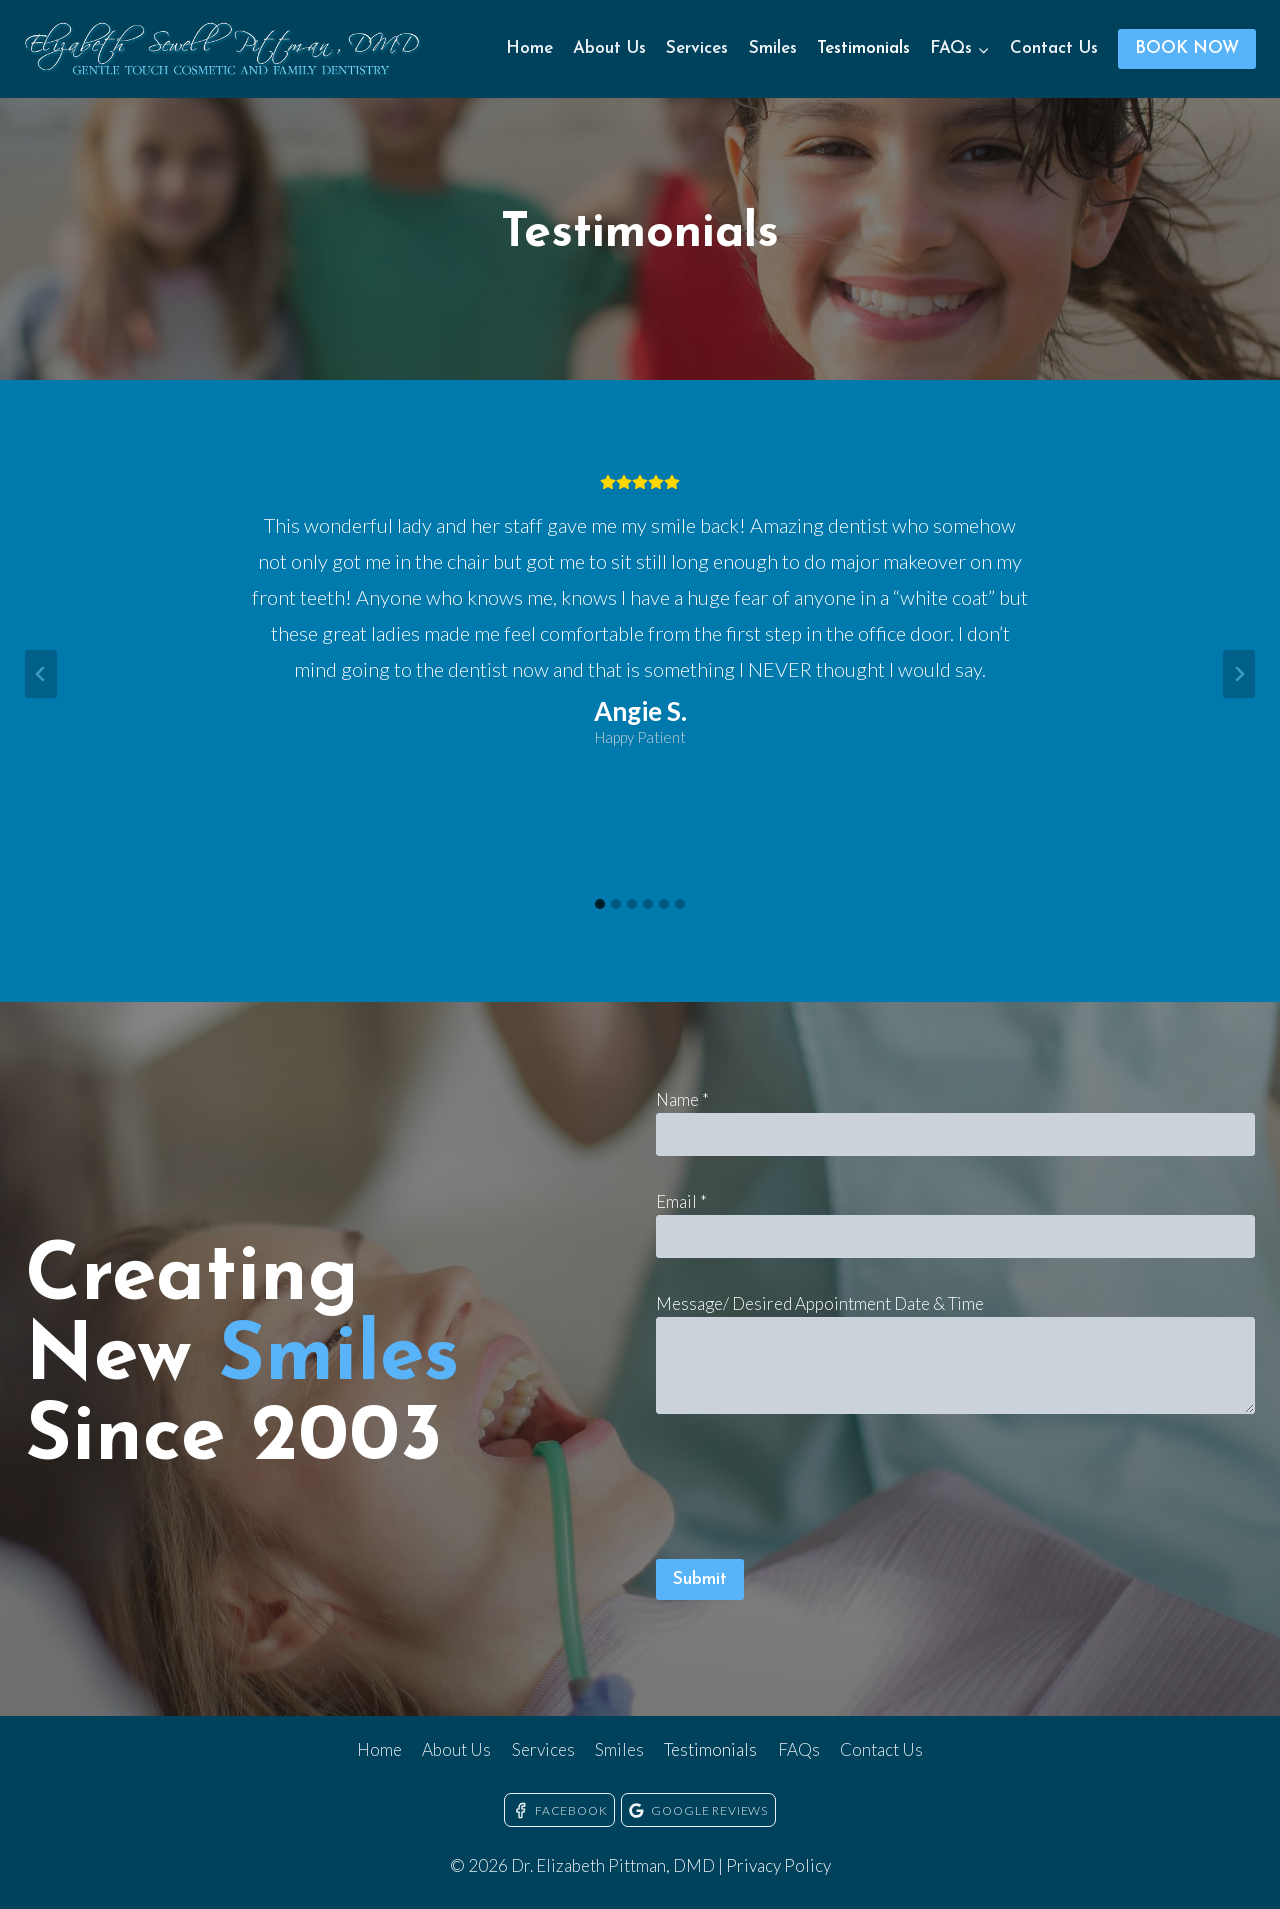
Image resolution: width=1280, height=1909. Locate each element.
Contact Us (1054, 48)
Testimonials (863, 48)
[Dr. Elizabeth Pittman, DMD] (224, 49)
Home (529, 48)
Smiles (773, 48)
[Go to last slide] (41, 674)
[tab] (600, 904)
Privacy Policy (778, 1865)
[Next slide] (1239, 674)
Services (697, 48)
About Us (609, 48)
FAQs (799, 1749)
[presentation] (808, 1493)
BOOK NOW (1187, 48)
